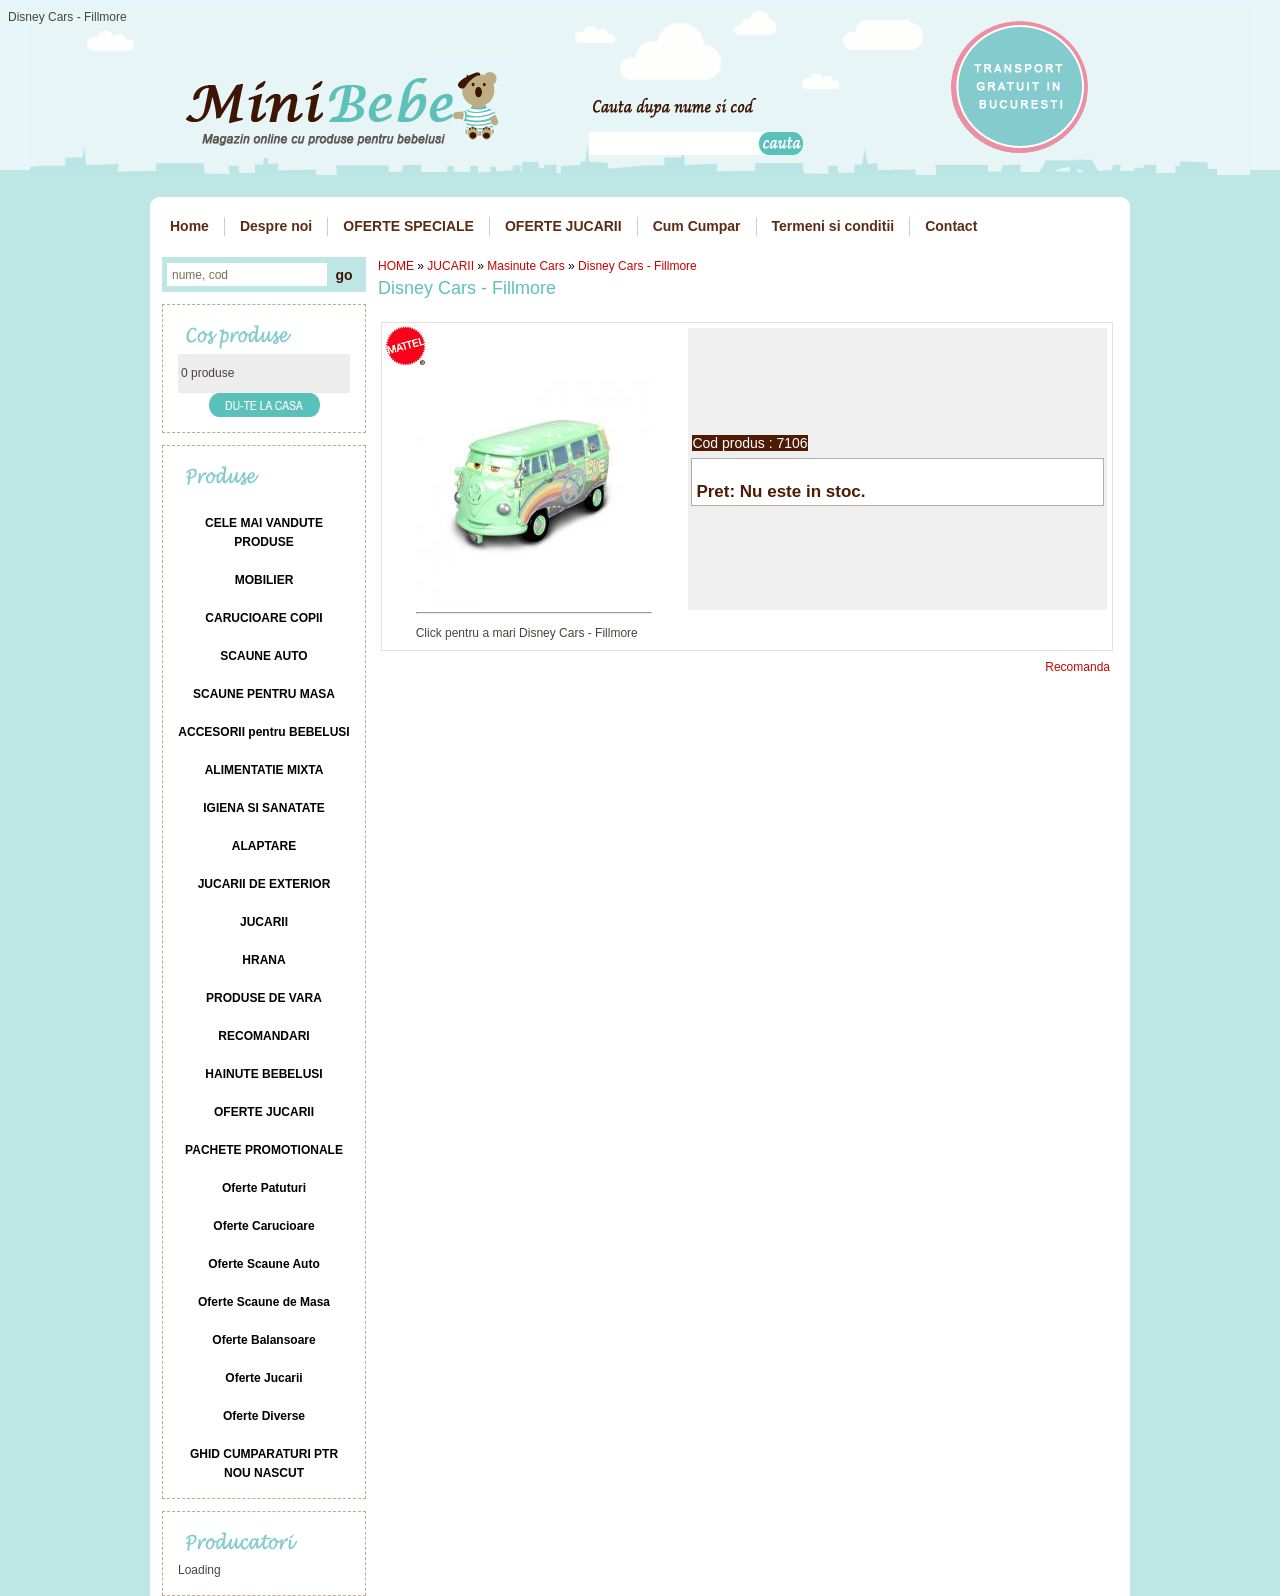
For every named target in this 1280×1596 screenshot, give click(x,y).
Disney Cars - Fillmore (637, 266)
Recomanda (1077, 667)
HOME (396, 266)
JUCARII (450, 266)
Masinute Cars (525, 266)
